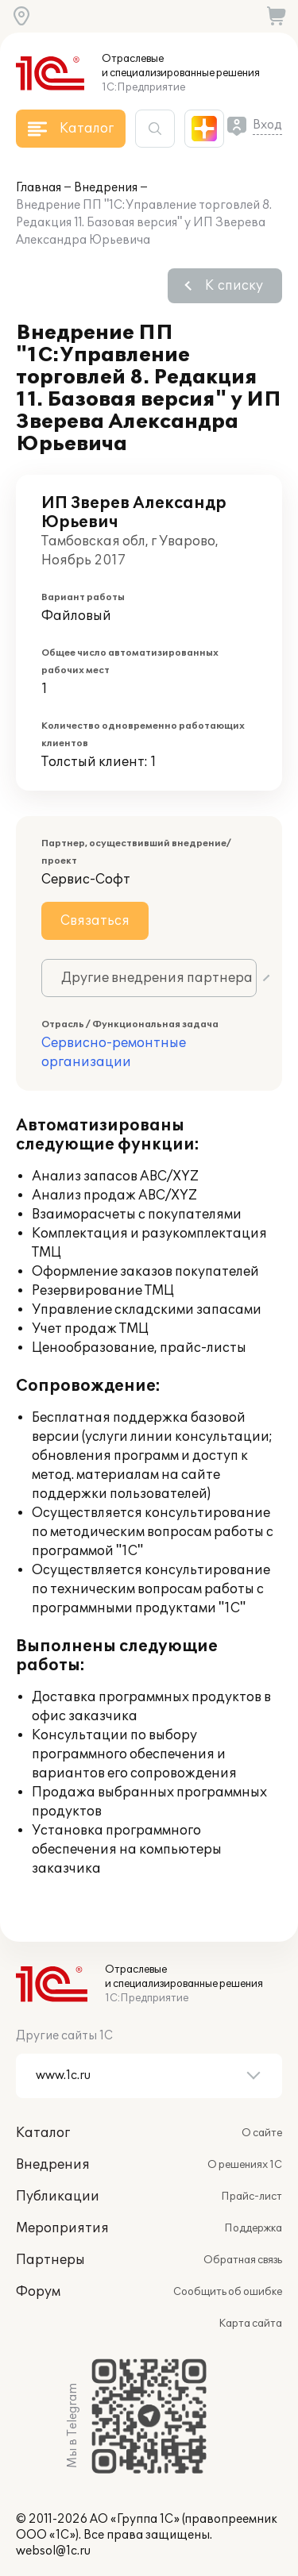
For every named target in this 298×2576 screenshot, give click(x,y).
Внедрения (105, 187)
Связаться (95, 921)
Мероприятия (62, 2228)
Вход (267, 125)
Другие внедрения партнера (157, 978)
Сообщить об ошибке (227, 2291)
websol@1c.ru (53, 2551)
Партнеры (50, 2260)
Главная (38, 187)
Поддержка (253, 2228)
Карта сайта (250, 2323)
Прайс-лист (251, 2196)
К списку (234, 286)
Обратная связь (242, 2260)
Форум (38, 2292)
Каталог (43, 2133)
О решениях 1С (244, 2164)
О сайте (262, 2133)
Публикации (57, 2196)
